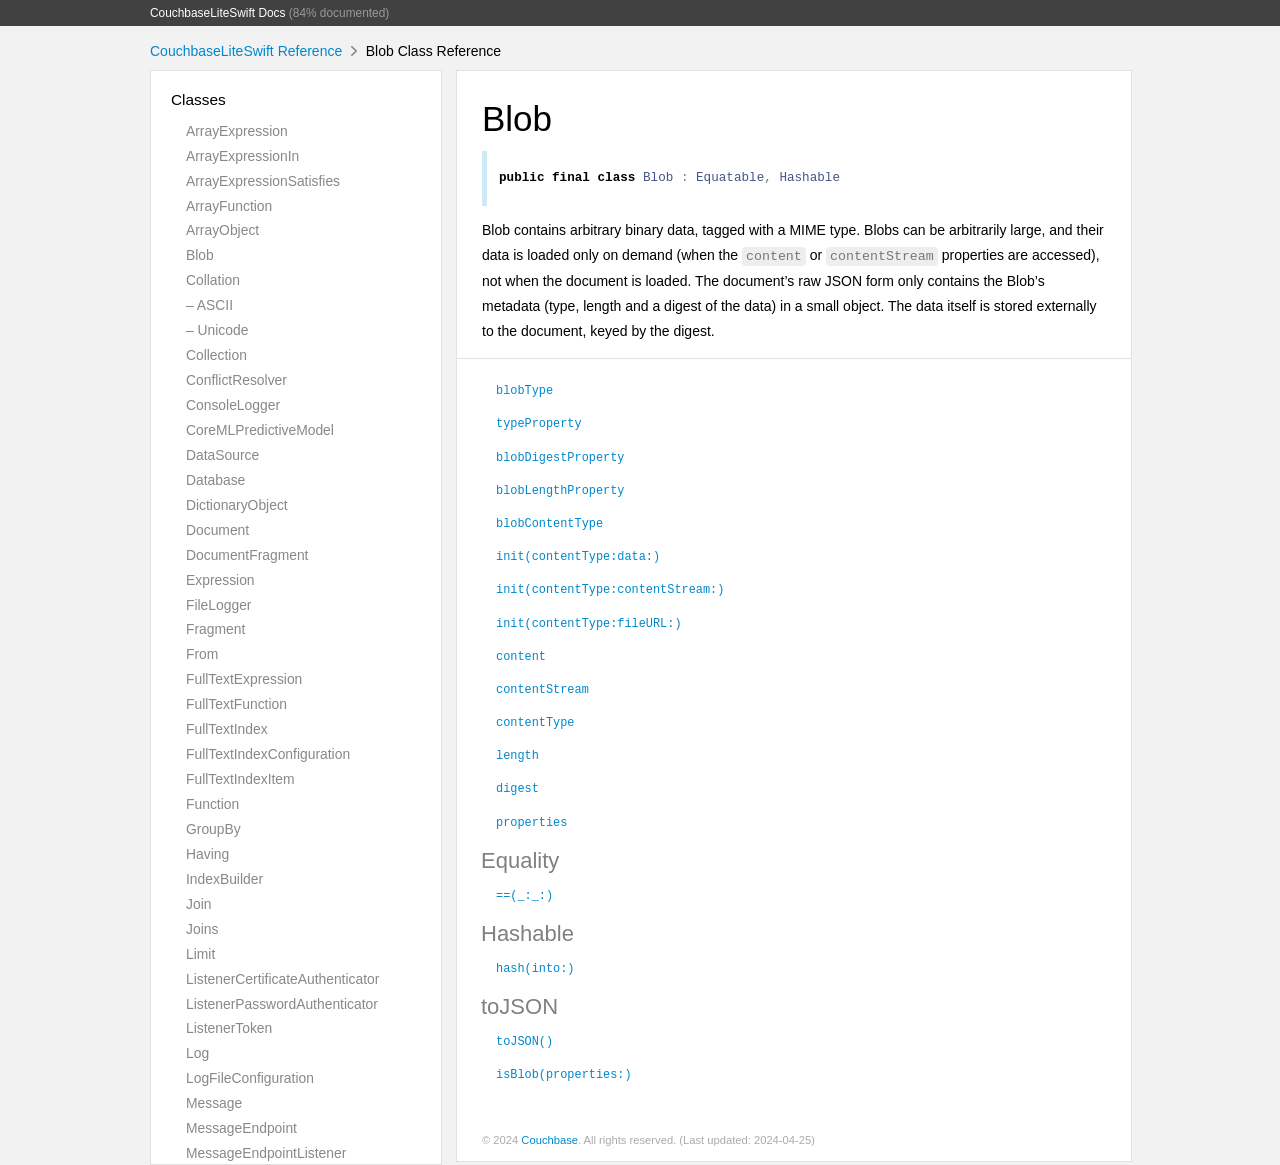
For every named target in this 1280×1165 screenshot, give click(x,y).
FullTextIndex (227, 729)
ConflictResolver (236, 380)
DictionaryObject (237, 505)
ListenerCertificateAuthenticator (282, 979)
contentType (535, 724)
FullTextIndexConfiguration (268, 754)
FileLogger (219, 605)
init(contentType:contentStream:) (610, 591)
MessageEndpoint (241, 1128)
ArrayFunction (229, 206)
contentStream (542, 691)
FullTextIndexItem (240, 779)
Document (217, 530)
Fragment (215, 629)
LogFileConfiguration (250, 1078)
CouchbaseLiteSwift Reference (246, 51)
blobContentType (549, 525)
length (517, 757)
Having (207, 854)
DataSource (222, 455)
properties (531, 824)
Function (212, 804)
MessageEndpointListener (266, 1153)
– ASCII (209, 305)
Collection (216, 355)
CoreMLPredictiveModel (260, 430)
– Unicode (217, 330)
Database (215, 480)
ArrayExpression (237, 131)
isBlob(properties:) (564, 1076)
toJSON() (524, 1043)
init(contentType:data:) (578, 558)
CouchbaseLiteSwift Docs (218, 13)
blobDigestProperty (560, 459)
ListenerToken (229, 1028)
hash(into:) (535, 970)
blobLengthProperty (560, 492)
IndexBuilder (224, 879)
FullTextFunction (236, 704)
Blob (200, 255)
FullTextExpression (244, 679)
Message (214, 1103)
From (202, 654)
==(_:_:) (524, 897)
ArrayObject (222, 230)
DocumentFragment (247, 555)
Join (198, 904)
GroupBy (213, 829)
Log (197, 1053)
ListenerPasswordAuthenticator (282, 1004)
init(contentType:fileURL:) (589, 625)
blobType (524, 392)
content (521, 658)
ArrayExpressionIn (242, 156)
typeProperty (539, 425)
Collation (213, 280)
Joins (202, 929)
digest (517, 790)
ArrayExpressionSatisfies (263, 181)
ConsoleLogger (233, 405)
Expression (220, 580)
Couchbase (549, 1143)
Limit (200, 954)
